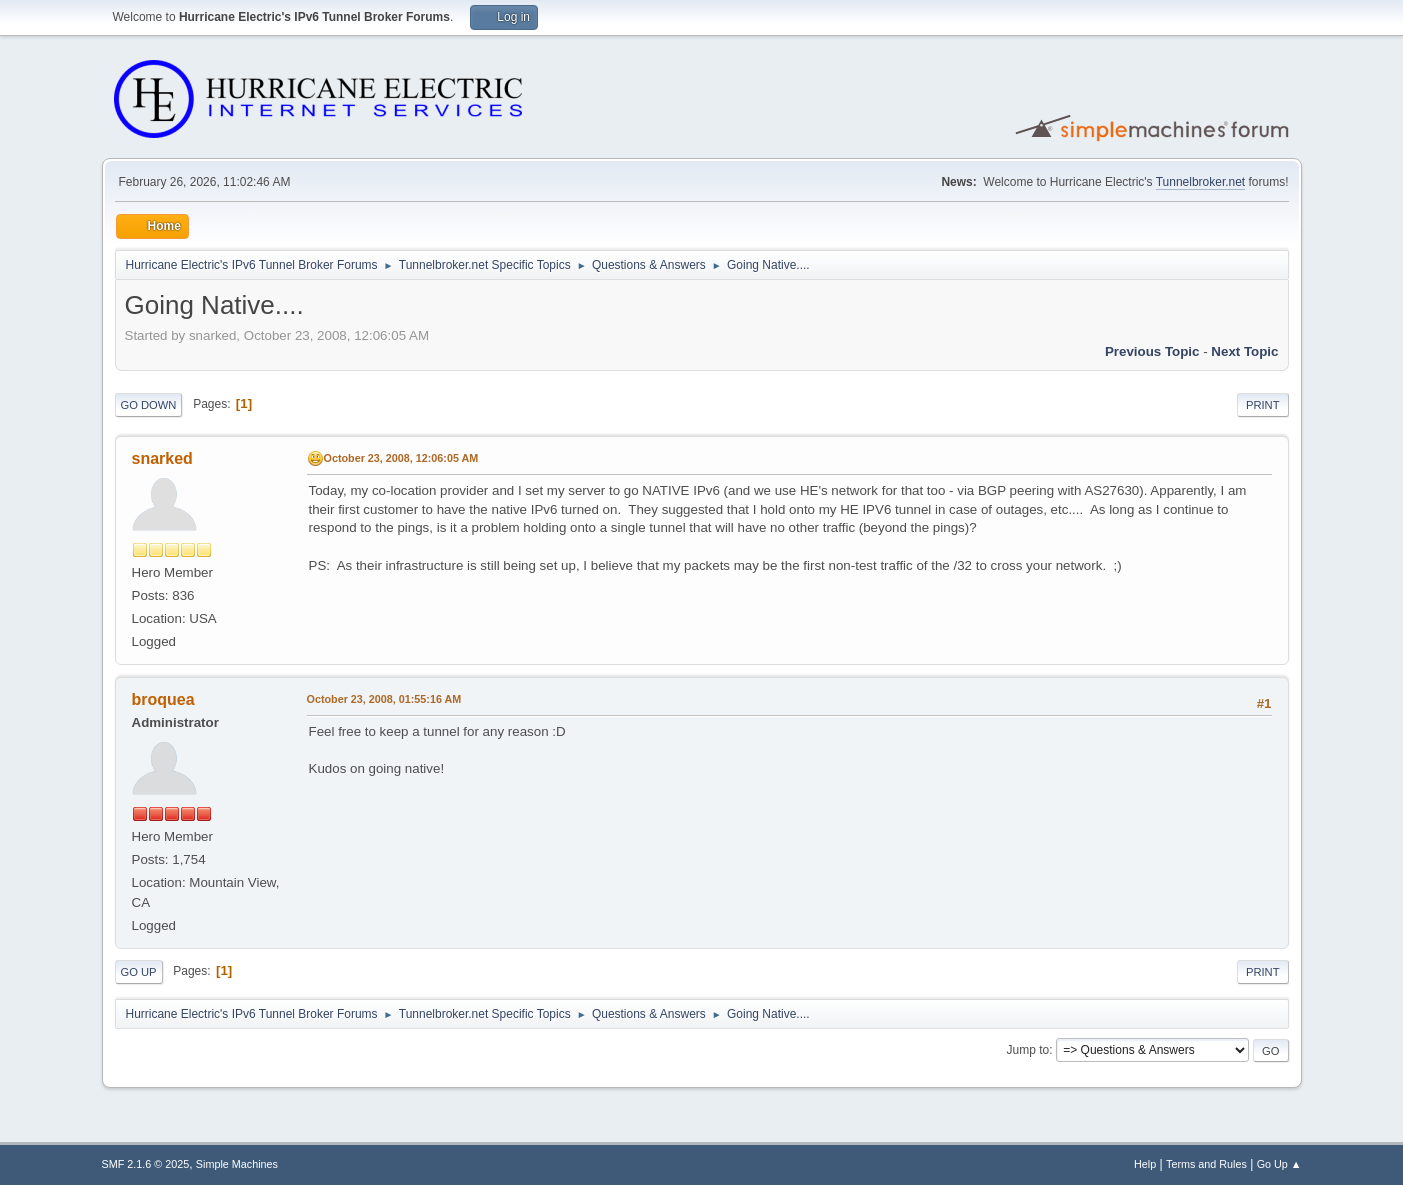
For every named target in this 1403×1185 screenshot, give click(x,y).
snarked (162, 458)
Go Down (149, 405)
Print (1263, 405)
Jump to (1028, 1050)
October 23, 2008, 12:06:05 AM (401, 458)
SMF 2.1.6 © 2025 (146, 1164)
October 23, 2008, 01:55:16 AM (384, 699)
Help (1145, 1164)
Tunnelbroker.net (1201, 182)
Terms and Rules (1206, 1164)
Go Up (139, 972)
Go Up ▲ (1279, 1164)
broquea (163, 699)
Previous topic (1152, 351)
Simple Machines (237, 1164)
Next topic (1244, 351)
